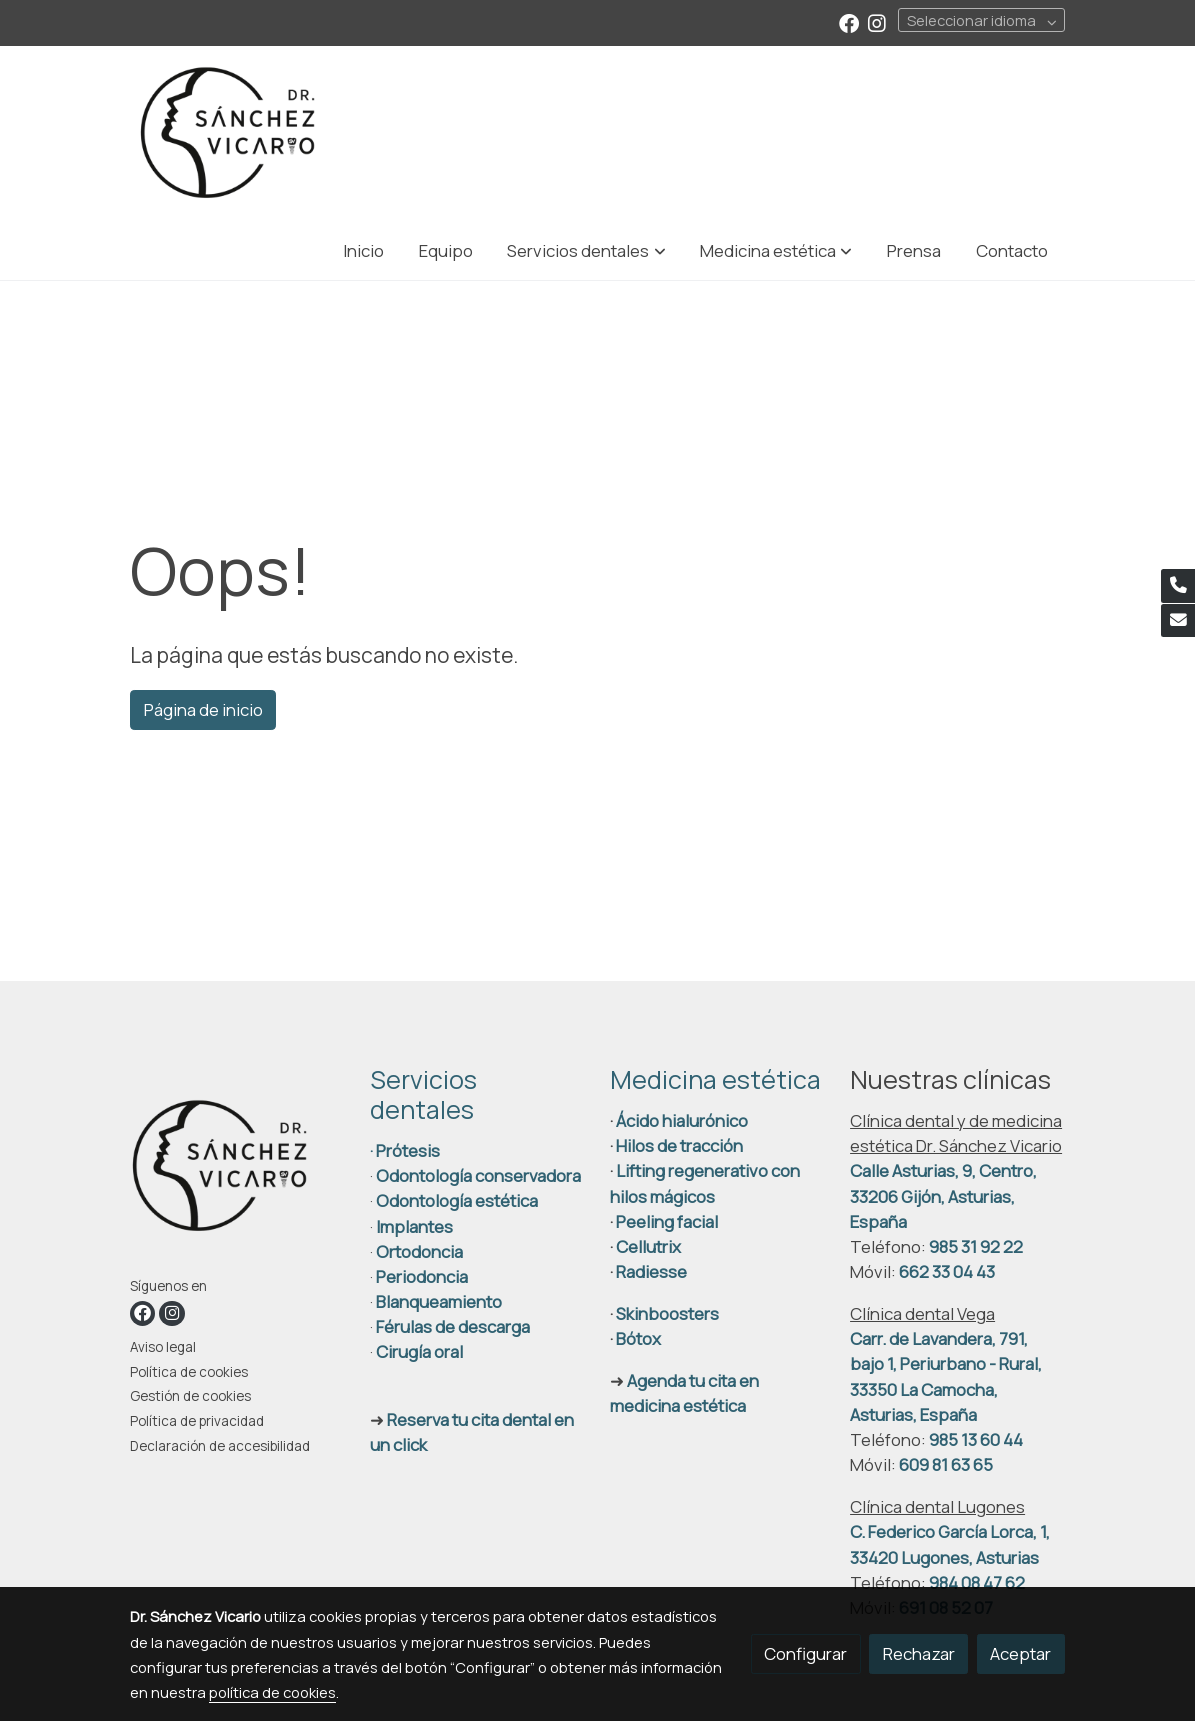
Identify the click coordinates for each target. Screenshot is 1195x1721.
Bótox (638, 1338)
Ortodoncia (419, 1251)
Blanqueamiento (439, 1301)
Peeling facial (665, 1221)
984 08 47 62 (977, 1582)
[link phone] (1178, 586)
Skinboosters (667, 1313)
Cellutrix (648, 1246)
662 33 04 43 (947, 1271)
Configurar (805, 1653)
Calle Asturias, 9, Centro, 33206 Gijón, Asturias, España (943, 1195)
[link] (228, 133)
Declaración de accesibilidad (220, 1446)
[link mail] (1178, 621)
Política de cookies (189, 1372)
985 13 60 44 (976, 1439)
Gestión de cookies (190, 1396)
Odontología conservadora (478, 1175)
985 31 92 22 (976, 1246)
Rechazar (919, 1653)
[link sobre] (237, 1170)
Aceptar (1020, 1653)
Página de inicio (203, 709)
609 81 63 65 (946, 1464)
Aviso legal (163, 1347)
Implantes (414, 1226)
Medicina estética (715, 1079)
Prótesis (408, 1150)
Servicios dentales (423, 1094)
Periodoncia (422, 1276)
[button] (587, 250)
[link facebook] (849, 22)
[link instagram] (877, 22)
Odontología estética (457, 1200)
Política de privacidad (197, 1421)
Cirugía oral (419, 1351)
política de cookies (272, 1692)
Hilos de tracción (679, 1145)
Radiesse (651, 1271)
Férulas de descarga (453, 1326)
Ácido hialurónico (682, 1120)
